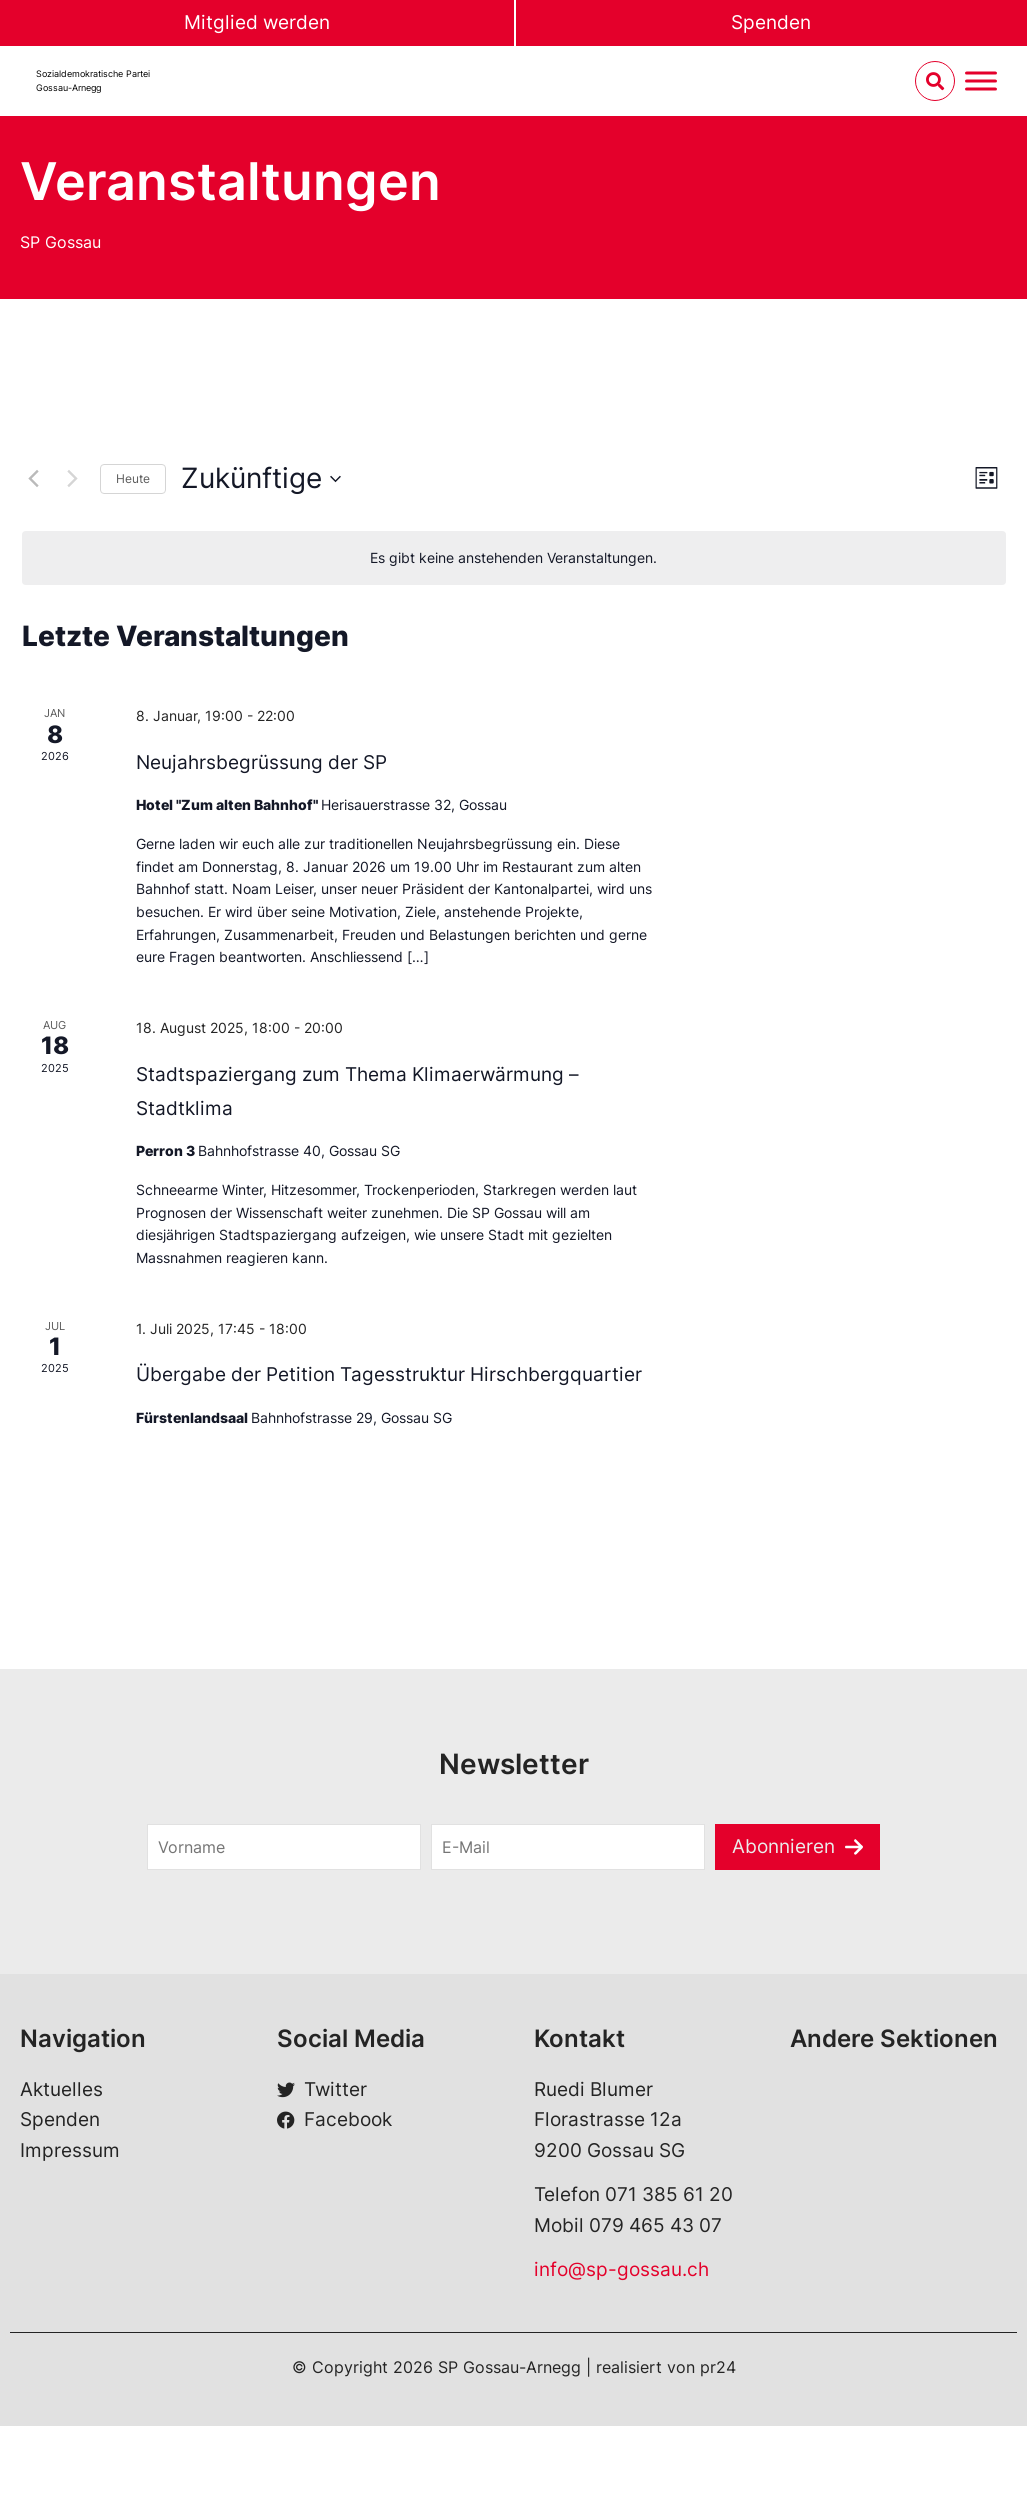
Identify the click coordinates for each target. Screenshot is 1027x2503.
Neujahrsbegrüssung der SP (261, 762)
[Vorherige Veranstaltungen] (34, 479)
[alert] (514, 558)
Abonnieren (783, 1846)
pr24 (718, 2367)
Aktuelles (61, 2089)
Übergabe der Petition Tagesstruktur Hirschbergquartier (389, 1374)
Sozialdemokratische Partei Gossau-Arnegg (93, 80)
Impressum (70, 2150)
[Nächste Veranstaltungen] (73, 479)
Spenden (771, 22)
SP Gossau (60, 242)
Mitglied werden (257, 22)
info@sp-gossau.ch (621, 2269)
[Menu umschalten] (981, 81)
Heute (133, 478)
